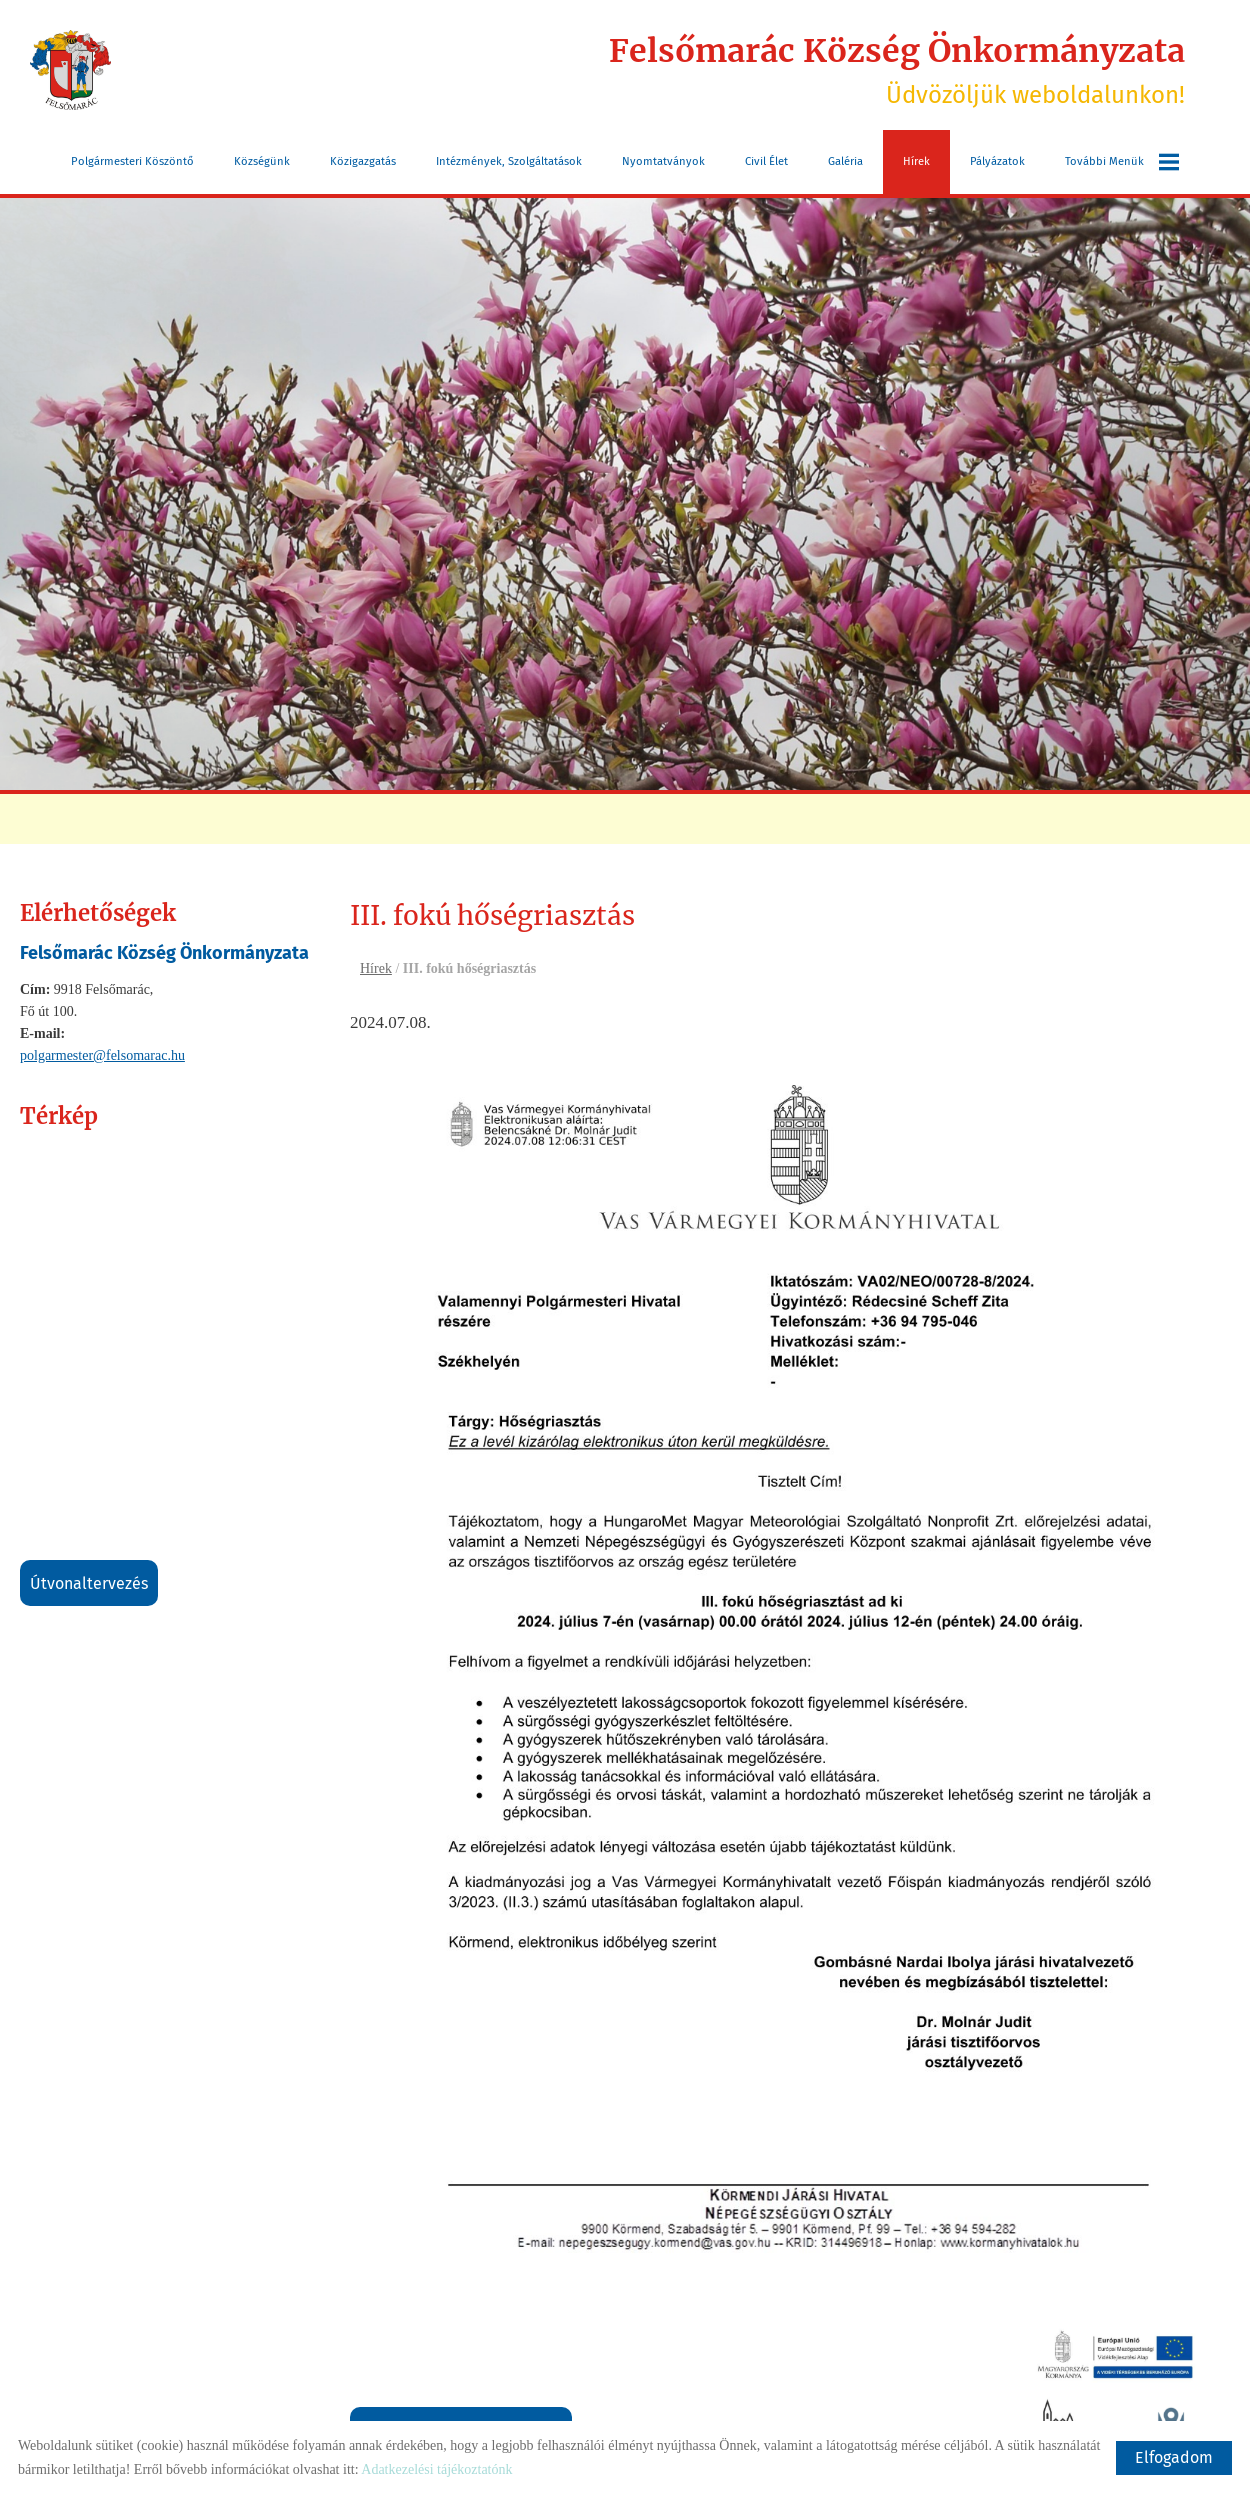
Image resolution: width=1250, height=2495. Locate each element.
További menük (1122, 162)
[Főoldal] (70, 70)
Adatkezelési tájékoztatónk (436, 2469)
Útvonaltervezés (89, 1583)
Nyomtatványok (663, 161)
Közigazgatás (363, 161)
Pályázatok (997, 161)
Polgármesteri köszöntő (132, 161)
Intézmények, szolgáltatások (509, 161)
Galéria (845, 161)
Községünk (262, 161)
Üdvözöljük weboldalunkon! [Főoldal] (897, 70)
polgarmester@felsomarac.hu (102, 1055)
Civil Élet (766, 161)
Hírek (916, 161)
